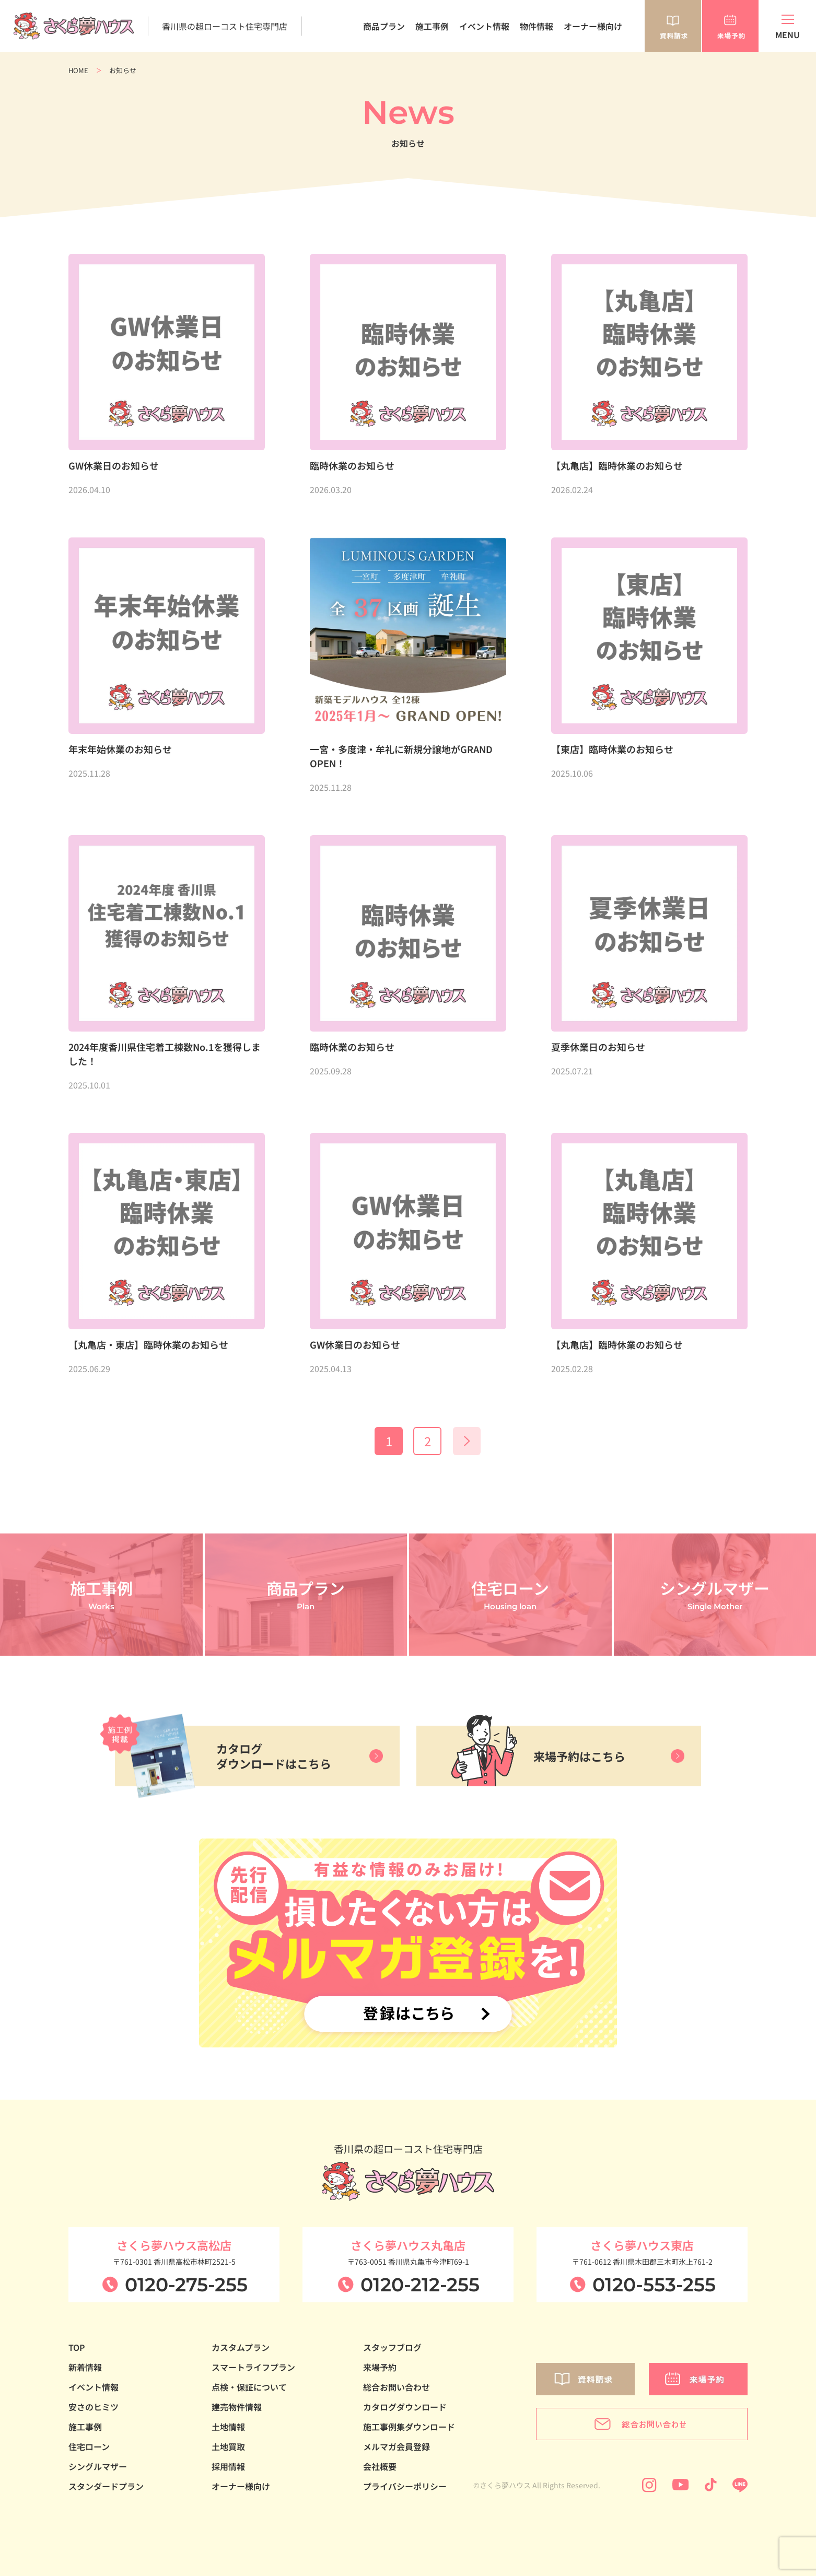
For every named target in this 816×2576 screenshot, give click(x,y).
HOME (78, 70)
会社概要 (380, 2466)
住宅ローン (89, 2446)
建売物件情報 (237, 2407)
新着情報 (85, 2367)
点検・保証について (249, 2387)
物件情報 (536, 26)
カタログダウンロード (405, 2407)
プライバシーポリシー (405, 2486)
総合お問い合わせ (396, 2387)
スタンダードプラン (106, 2486)
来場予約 (380, 2367)
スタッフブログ (392, 2347)
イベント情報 (484, 26)
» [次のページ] (467, 1441)
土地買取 (228, 2446)
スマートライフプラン (253, 2367)
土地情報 (228, 2426)
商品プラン (384, 26)
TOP (76, 2347)
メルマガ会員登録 (396, 2446)
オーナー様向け (593, 26)
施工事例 (432, 26)
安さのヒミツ (93, 2407)
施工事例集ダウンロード (409, 2426)
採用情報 (228, 2466)
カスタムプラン (241, 2347)
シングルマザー (97, 2466)
